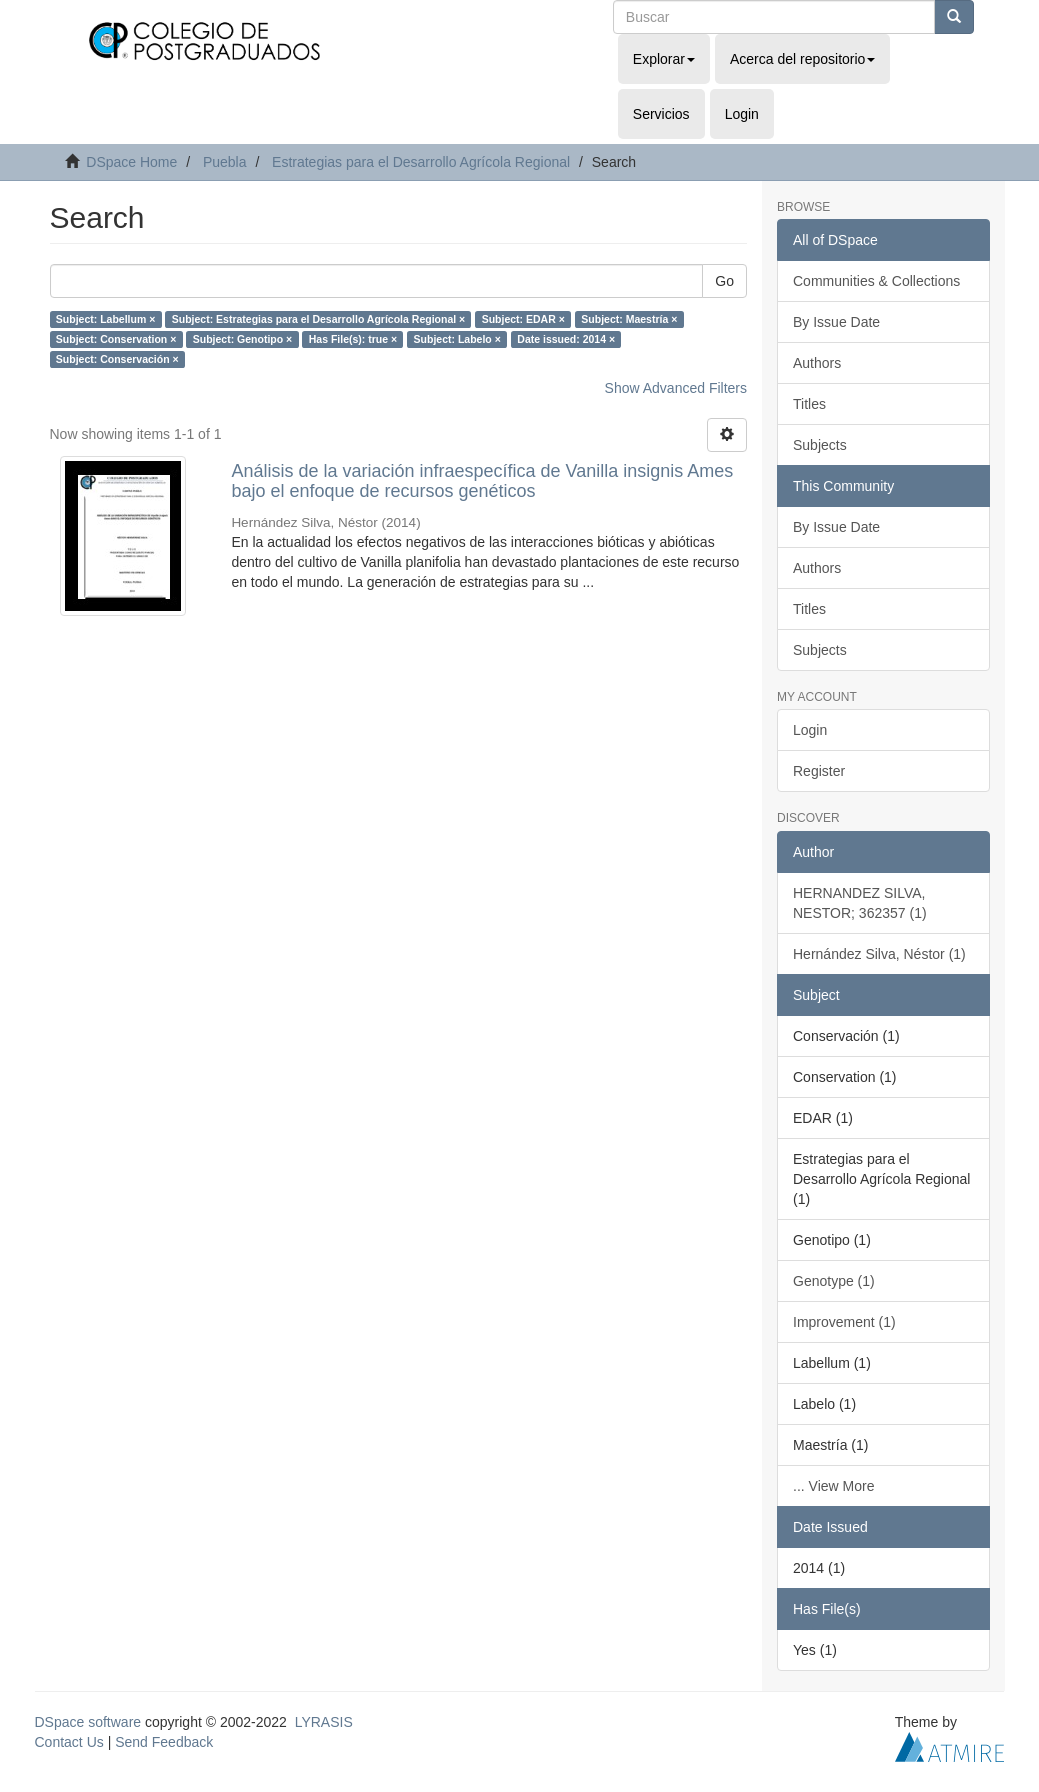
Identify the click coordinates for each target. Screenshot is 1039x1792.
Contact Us (69, 1742)
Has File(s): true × (353, 339)
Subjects (820, 445)
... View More (833, 1486)
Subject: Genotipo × (242, 339)
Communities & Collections (876, 281)
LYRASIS (324, 1722)
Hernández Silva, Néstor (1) (879, 954)
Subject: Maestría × (629, 319)
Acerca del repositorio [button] (802, 59)
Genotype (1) (834, 1281)
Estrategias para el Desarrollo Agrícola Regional (421, 162)
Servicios (661, 114)
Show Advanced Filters (676, 388)
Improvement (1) (844, 1322)
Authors (817, 363)
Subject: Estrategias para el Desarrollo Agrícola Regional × (318, 319)
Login (810, 730)
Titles (809, 404)
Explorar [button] (664, 59)
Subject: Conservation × (116, 339)
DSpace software (88, 1722)
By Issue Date (836, 322)
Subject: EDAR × (523, 319)
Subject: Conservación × (117, 359)
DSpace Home (131, 162)
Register (819, 771)
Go (724, 281)
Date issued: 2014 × (566, 339)
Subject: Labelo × (457, 339)
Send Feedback (164, 1742)
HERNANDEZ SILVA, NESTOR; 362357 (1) (860, 903)
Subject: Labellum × (105, 319)
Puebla (225, 162)
